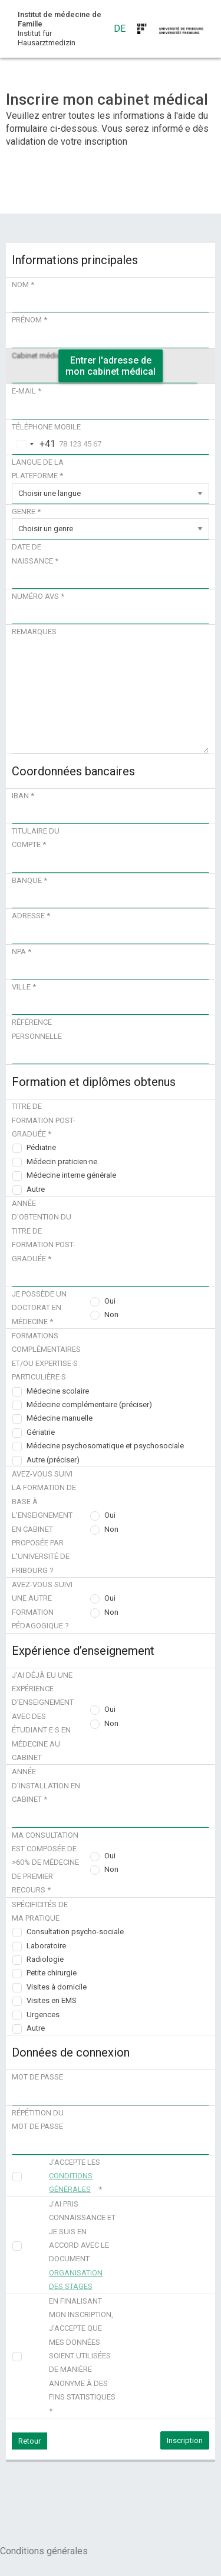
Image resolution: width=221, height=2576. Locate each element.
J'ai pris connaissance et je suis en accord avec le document (82, 2245)
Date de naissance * (35, 553)
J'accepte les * (75, 2176)
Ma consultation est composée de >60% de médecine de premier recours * (45, 1863)
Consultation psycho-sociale (75, 1931)
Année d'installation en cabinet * (46, 1785)
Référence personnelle (37, 1029)
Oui (110, 1301)
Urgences (43, 2014)
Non (111, 1314)
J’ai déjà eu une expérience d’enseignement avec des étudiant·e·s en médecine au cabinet (43, 1716)
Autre (36, 1189)
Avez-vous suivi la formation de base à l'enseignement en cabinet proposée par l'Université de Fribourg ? (44, 1522)
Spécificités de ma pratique (40, 1911)
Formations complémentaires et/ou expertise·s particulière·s (46, 1356)
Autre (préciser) (53, 1459)
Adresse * (31, 915)
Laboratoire (46, 1945)
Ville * (24, 986)
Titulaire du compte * (36, 838)
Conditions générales (44, 2551)
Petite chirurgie (52, 1972)
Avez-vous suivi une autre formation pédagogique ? (42, 1605)
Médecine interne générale (71, 1175)
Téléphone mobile (46, 426)
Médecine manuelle (60, 1418)
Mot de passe (37, 2076)
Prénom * (29, 319)
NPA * (21, 951)
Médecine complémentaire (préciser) (89, 1404)
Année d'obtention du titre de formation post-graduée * (43, 1231)
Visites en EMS (52, 2000)
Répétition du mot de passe (38, 2119)
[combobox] (33, 444)
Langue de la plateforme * (38, 469)
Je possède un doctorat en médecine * (39, 1307)
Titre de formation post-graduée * (43, 1120)
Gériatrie (41, 1432)
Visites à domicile (57, 1986)
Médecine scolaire (58, 1391)
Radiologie (45, 1959)
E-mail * (26, 390)
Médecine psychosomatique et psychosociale (105, 1445)
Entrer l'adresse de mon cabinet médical (110, 366)
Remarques (34, 631)
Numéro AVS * (38, 596)
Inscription (185, 2440)
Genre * (26, 511)
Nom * (23, 284)
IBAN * (23, 795)
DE (120, 28)
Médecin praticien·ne (62, 1161)
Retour (29, 2441)
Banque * (29, 880)
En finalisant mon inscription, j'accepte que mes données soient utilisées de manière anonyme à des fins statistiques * (82, 2356)
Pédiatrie (41, 1147)
